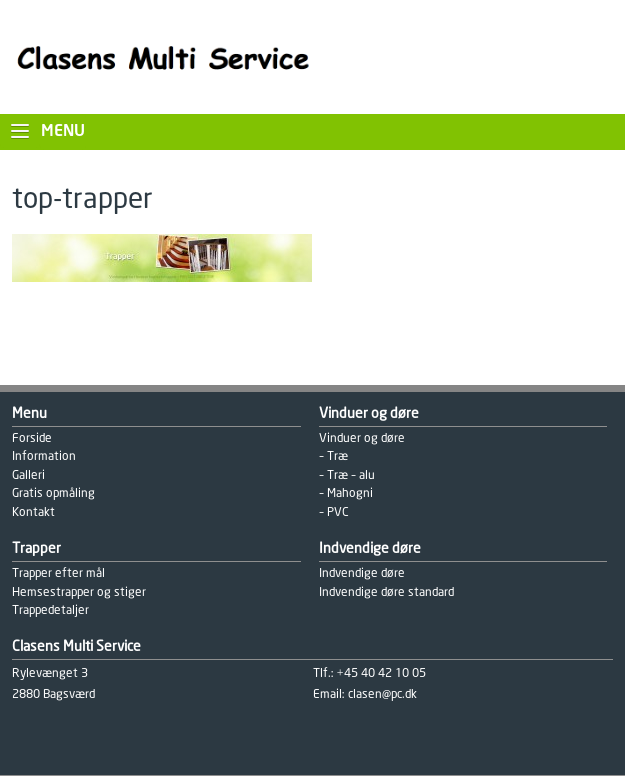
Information (44, 456)
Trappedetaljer (50, 610)
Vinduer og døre (362, 438)
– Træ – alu (347, 475)
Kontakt (33, 512)
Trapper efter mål (58, 573)
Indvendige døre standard (386, 592)
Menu (63, 131)
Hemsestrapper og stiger (79, 592)
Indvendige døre (362, 573)
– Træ (333, 456)
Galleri (28, 475)
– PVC (334, 512)
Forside (32, 438)
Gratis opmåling (53, 493)
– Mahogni (346, 493)
